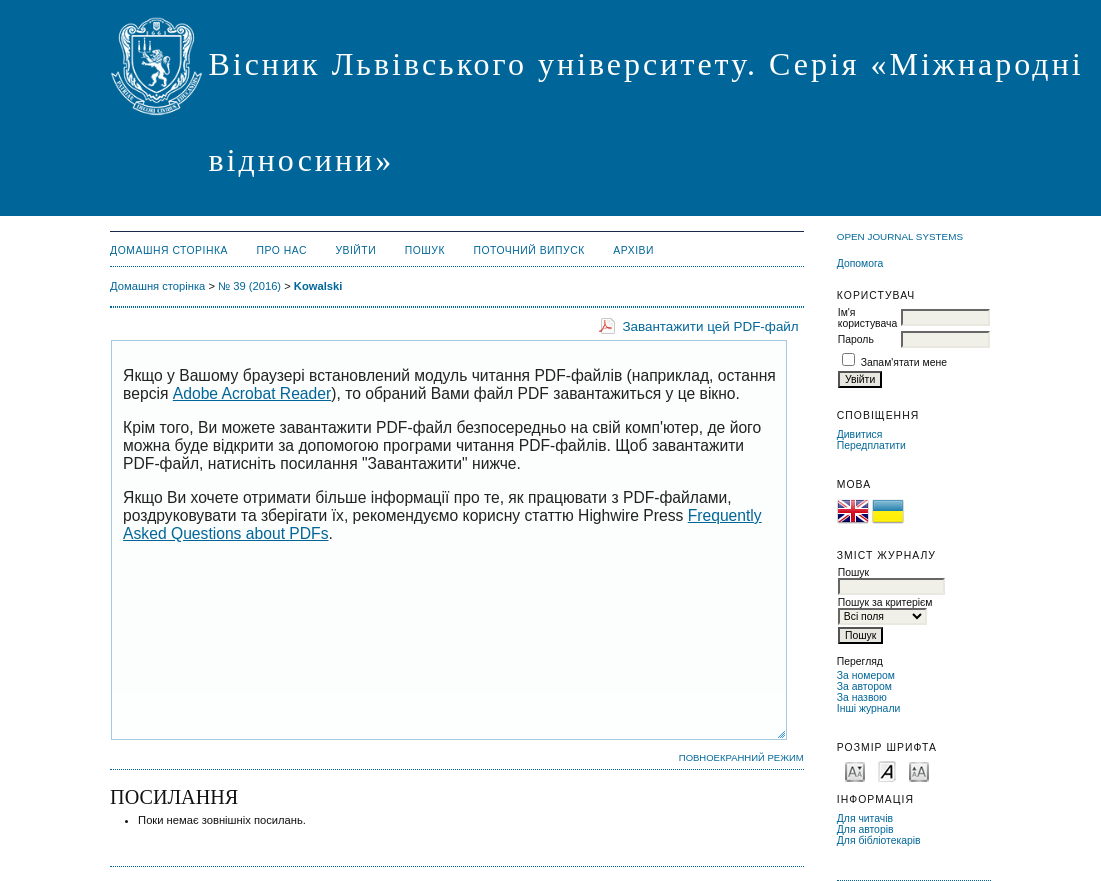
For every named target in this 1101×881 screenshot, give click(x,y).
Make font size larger (919, 770)
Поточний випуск (528, 250)
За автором (864, 686)
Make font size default (887, 770)
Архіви (633, 250)
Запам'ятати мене (904, 362)
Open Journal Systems (900, 236)
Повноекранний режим (741, 757)
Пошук (425, 250)
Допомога (860, 263)
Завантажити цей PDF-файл (710, 326)
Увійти (355, 250)
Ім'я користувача (867, 318)
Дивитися (860, 434)
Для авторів (865, 829)
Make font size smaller (855, 770)
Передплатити (871, 445)
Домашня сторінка (169, 250)
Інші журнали (868, 708)
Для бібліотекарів (879, 840)
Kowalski (318, 286)
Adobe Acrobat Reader (252, 393)
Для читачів (865, 818)
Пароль (856, 339)
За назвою (862, 697)
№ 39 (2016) (249, 286)
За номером (866, 675)
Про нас (281, 250)
